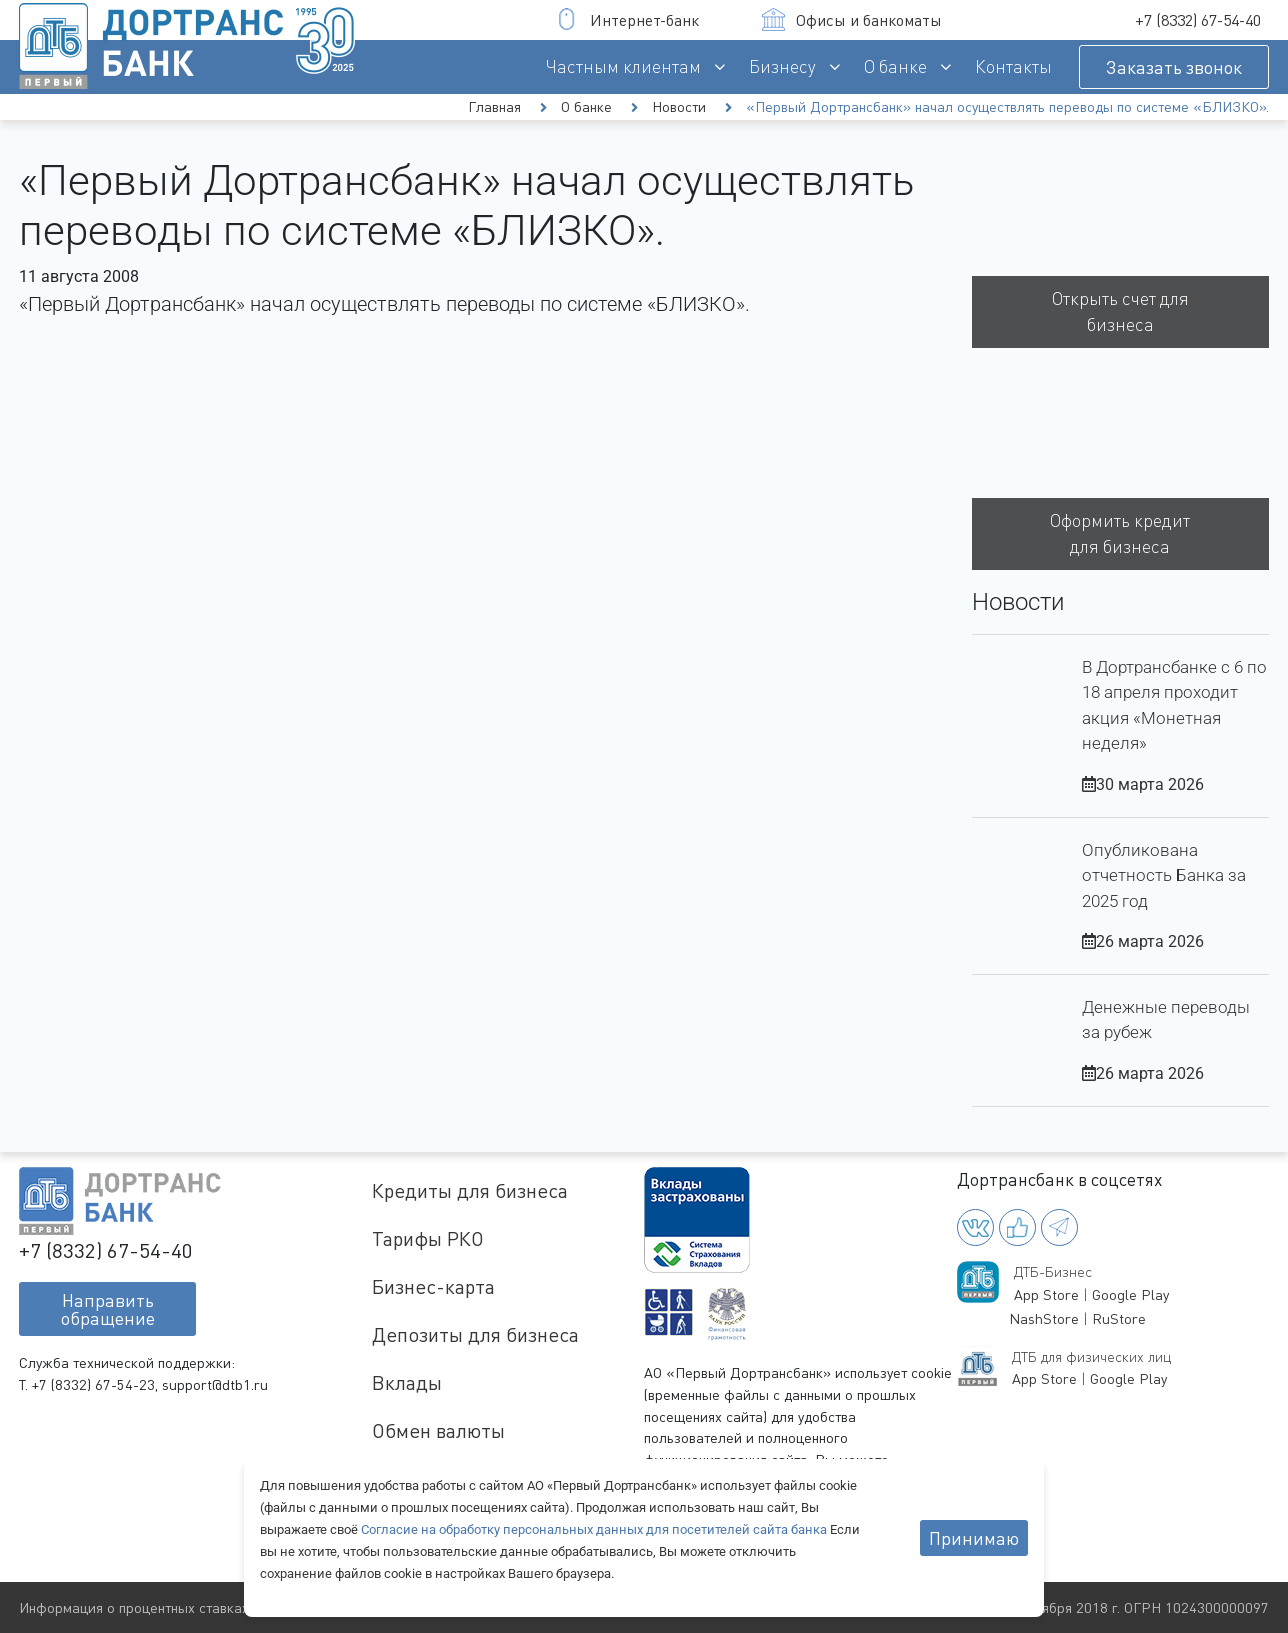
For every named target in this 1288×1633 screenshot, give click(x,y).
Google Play (1130, 1294)
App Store (1046, 1294)
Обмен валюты (438, 1430)
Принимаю (974, 1538)
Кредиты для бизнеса (470, 1190)
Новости (679, 106)
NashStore (1044, 1318)
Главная (494, 106)
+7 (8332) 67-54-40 (1198, 20)
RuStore (1119, 1318)
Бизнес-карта (433, 1286)
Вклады (407, 1382)
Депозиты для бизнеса (475, 1334)
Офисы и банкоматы (852, 19)
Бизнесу (782, 66)
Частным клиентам (623, 66)
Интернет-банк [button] (627, 19)
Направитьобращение (108, 1309)
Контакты (1013, 66)
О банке (895, 66)
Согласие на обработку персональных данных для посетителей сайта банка (595, 1529)
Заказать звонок (1174, 67)
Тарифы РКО (428, 1238)
